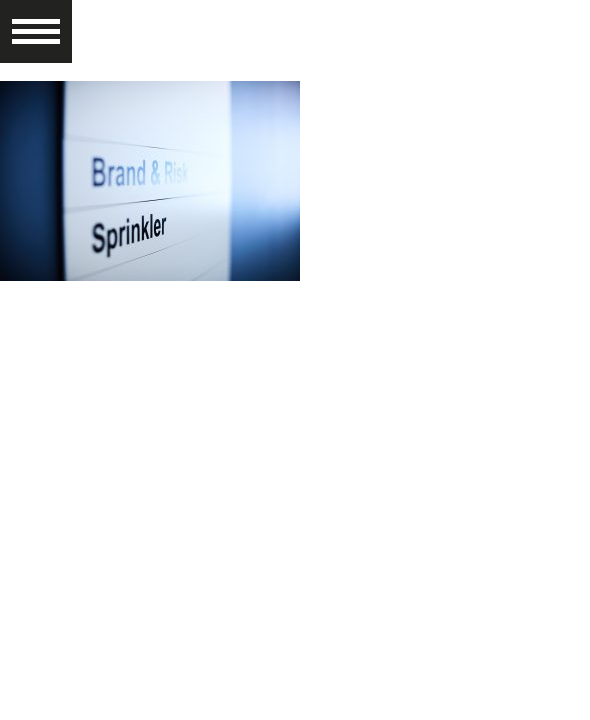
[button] (36, 22)
